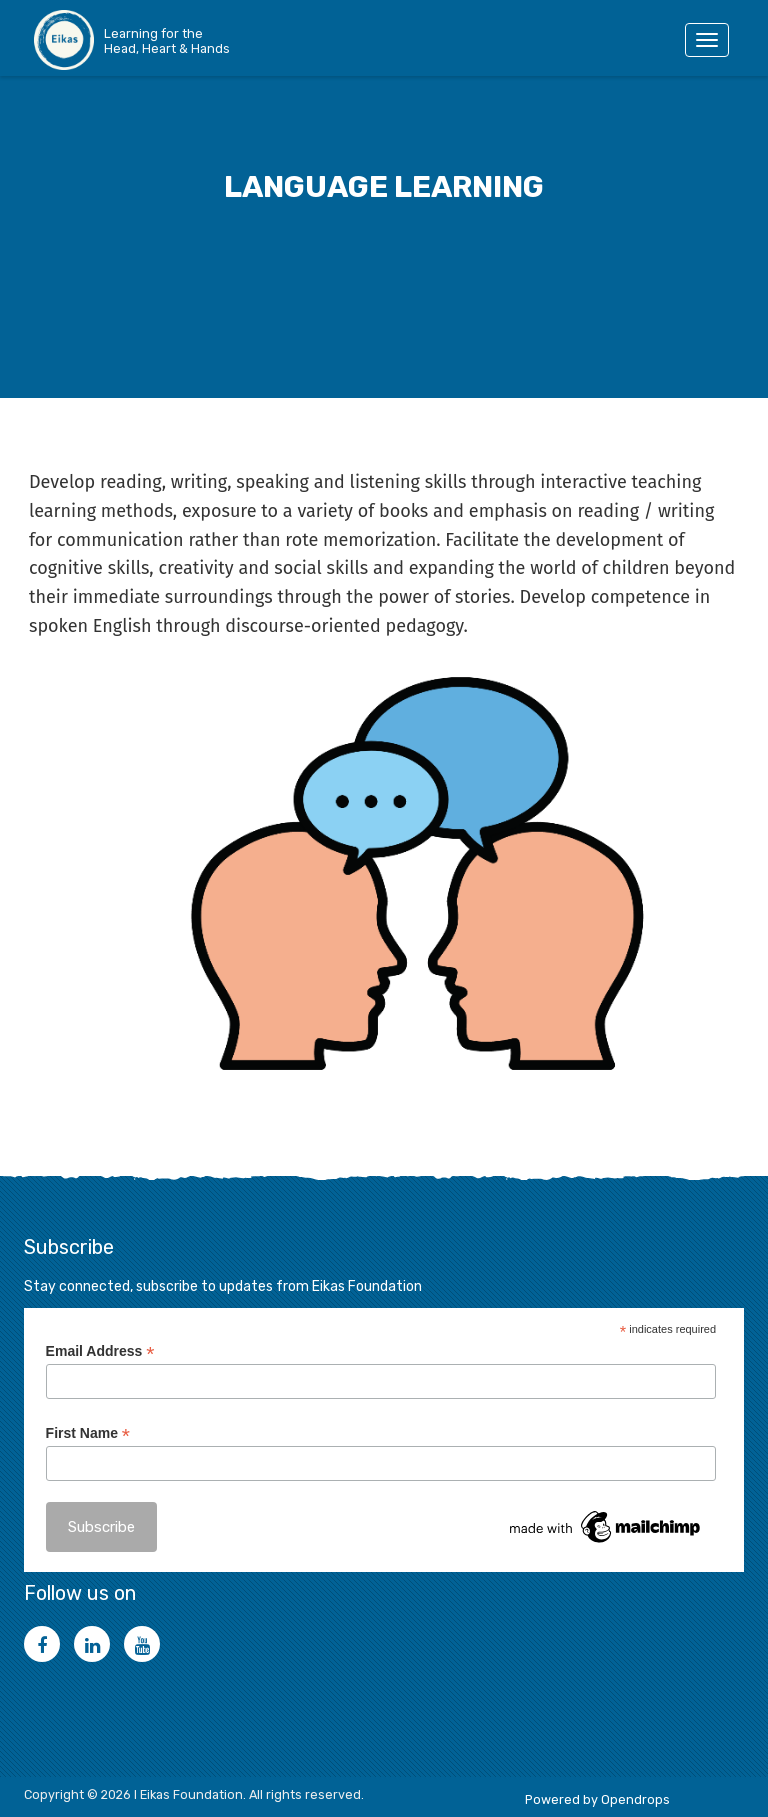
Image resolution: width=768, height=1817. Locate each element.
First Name (88, 1433)
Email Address (100, 1351)
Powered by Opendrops (597, 1799)
